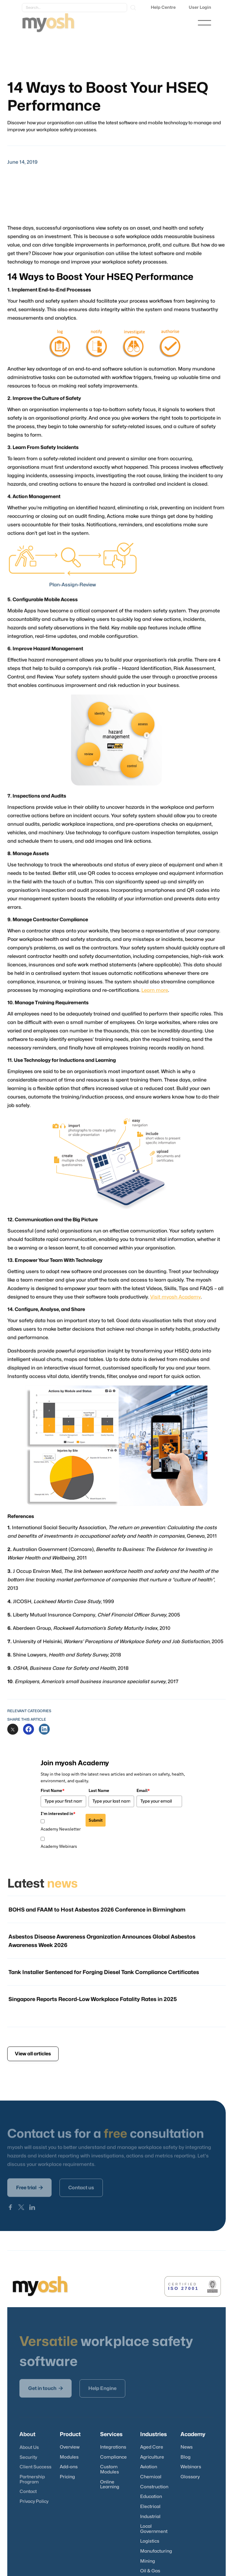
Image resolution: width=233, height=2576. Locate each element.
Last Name (99, 1790)
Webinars (191, 2467)
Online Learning (109, 2485)
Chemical (150, 2477)
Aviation (148, 2467)
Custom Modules (109, 2469)
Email (143, 1790)
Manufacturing (156, 2551)
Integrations (113, 2447)
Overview (69, 2447)
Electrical (150, 2506)
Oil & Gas (150, 2571)
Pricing (67, 2477)
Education (151, 2496)
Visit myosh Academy (173, 1287)
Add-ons (69, 2467)
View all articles (33, 2053)
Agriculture (152, 2457)
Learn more (154, 989)
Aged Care (151, 2447)
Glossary (190, 2477)
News (187, 2447)
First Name (53, 1790)
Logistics (149, 2541)
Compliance (113, 2457)
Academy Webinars (59, 1846)
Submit (96, 1820)
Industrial (150, 2516)
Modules (69, 2457)
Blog (186, 2457)
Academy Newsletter (61, 1829)
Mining (147, 2561)
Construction (154, 2487)
